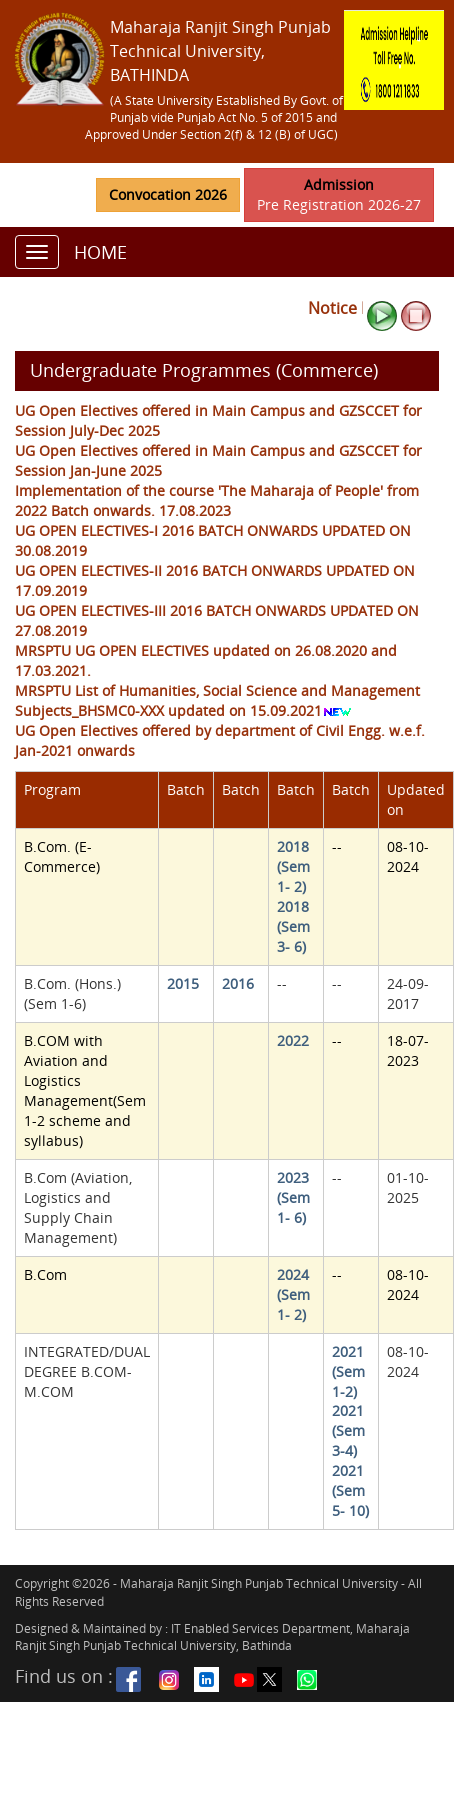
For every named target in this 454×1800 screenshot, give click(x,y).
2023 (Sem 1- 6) (293, 1197)
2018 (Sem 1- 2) (293, 866)
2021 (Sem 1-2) (348, 1371)
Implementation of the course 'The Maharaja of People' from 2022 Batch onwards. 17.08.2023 (217, 500)
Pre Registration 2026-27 (339, 194)
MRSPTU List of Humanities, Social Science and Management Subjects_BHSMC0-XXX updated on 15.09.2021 (217, 700)
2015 (183, 983)
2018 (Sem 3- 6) (293, 926)
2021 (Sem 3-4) (348, 1430)
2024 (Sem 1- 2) (293, 1294)
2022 (293, 1040)
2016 (238, 983)
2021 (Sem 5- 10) (350, 1490)
